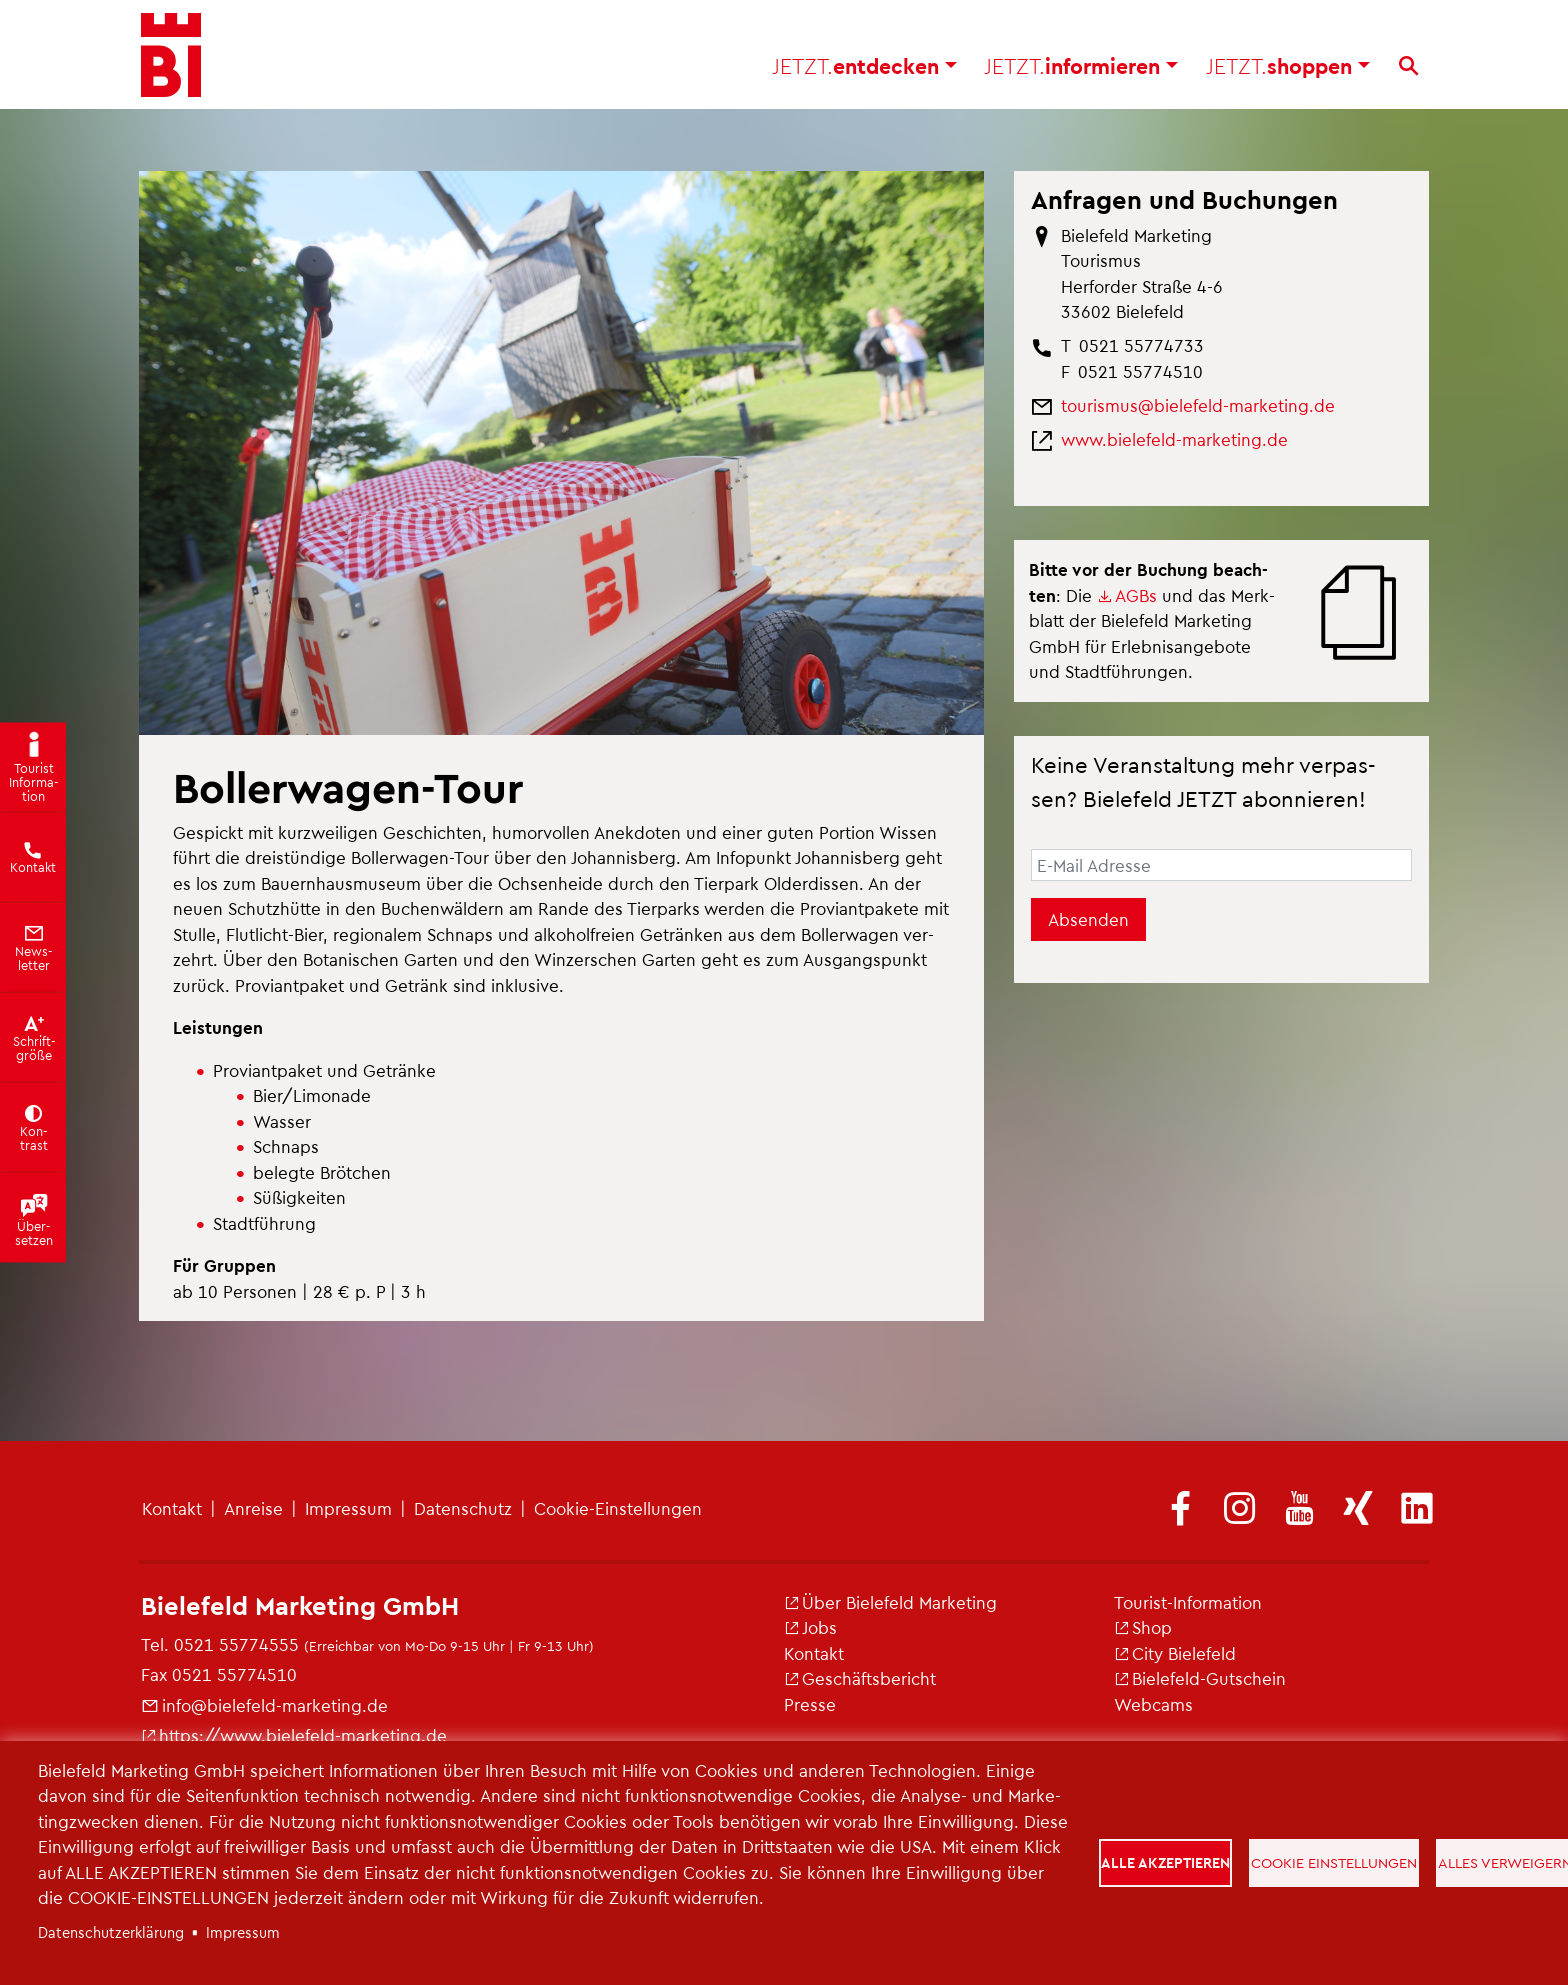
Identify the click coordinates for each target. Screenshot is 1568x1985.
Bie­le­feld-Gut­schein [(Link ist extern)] (1200, 1678)
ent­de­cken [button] (864, 70)
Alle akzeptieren (1166, 1862)
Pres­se (810, 1704)
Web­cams (1153, 1704)
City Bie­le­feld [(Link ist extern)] (1175, 1653)
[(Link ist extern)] (1181, 1510)
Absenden (1088, 919)
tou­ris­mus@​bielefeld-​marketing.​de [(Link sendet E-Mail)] (1198, 405)
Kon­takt (172, 1508)
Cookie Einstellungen (1336, 1862)
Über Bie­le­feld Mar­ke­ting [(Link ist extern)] (890, 1602)
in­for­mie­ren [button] (1081, 70)
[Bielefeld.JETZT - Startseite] (171, 60)
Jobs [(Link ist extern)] (810, 1627)
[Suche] (1408, 71)
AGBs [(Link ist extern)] (1127, 595)
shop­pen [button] (1288, 70)
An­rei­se (253, 1508)
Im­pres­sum (348, 1508)
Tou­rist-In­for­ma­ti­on (1188, 1602)
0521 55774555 (236, 1644)
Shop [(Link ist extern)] (1143, 1627)
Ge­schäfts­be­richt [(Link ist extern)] (860, 1678)
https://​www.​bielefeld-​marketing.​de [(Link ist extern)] (294, 1735)
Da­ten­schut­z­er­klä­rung (111, 1932)
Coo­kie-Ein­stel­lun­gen (618, 1508)
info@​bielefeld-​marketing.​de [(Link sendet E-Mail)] (264, 1705)
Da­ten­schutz (463, 1508)
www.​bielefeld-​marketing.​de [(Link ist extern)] (1174, 439)
